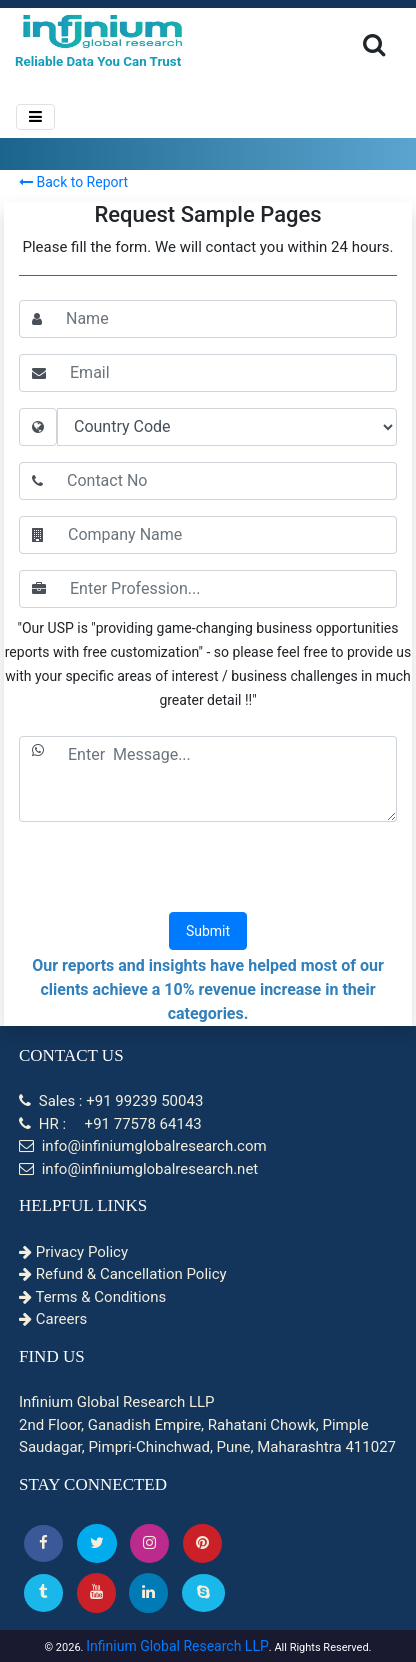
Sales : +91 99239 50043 (111, 1101)
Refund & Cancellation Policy (123, 1274)
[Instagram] (149, 1543)
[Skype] (203, 1592)
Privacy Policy (73, 1252)
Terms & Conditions (92, 1297)
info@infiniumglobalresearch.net (138, 1169)
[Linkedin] (148, 1592)
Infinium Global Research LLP (177, 1646)
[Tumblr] (43, 1592)
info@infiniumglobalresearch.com (143, 1146)
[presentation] (208, 869)
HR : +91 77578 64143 (110, 1124)
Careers (53, 1319)
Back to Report (73, 182)
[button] (43, 1543)
